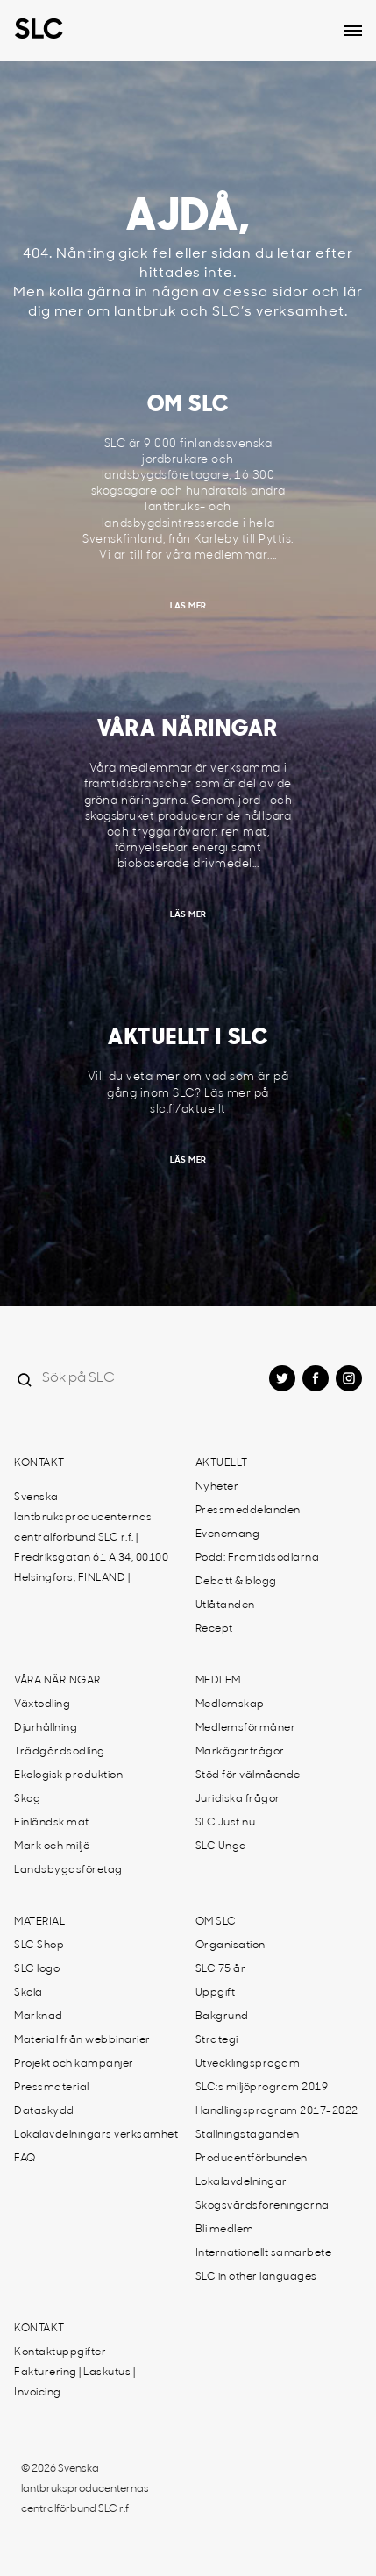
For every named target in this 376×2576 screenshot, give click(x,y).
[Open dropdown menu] (353, 30)
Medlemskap (230, 1704)
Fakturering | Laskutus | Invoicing (74, 2382)
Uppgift (215, 1993)
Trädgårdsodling (59, 1752)
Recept (214, 1629)
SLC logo (37, 1969)
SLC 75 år (220, 1969)
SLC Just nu (225, 1823)
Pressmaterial (51, 2087)
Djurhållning (45, 1728)
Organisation (230, 1945)
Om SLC (216, 1922)
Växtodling (42, 1704)
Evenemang (227, 1534)
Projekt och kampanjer (74, 2064)
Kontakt (39, 1463)
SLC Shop (39, 1945)
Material (39, 1922)
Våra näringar (57, 1681)
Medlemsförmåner (245, 1728)
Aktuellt (221, 1463)
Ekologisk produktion (68, 1775)
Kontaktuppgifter (60, 2352)
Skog (27, 1799)
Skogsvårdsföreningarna (262, 2206)
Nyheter (217, 1487)
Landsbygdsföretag (68, 1870)
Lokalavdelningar (241, 2182)
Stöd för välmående (248, 1775)
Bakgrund (222, 2016)
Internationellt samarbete (263, 2253)
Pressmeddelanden (248, 1510)
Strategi (216, 2040)
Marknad (38, 2016)
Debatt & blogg (236, 1581)
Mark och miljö (51, 1846)
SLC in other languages (256, 2277)
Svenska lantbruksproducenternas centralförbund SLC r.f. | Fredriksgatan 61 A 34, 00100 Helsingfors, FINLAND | (91, 1537)
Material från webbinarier (82, 2040)
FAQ (25, 2158)
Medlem (218, 1681)
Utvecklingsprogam (248, 2064)
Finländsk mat (51, 1823)
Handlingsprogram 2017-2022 (276, 2111)
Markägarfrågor (240, 1752)
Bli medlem (224, 2229)
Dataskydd (44, 2111)
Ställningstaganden (247, 2135)
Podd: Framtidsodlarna (257, 1558)
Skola (28, 1993)
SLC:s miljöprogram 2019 (262, 2087)
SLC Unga (221, 1846)
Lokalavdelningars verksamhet (96, 2135)
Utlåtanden (225, 1605)
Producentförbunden (251, 2158)
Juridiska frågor (237, 1799)
